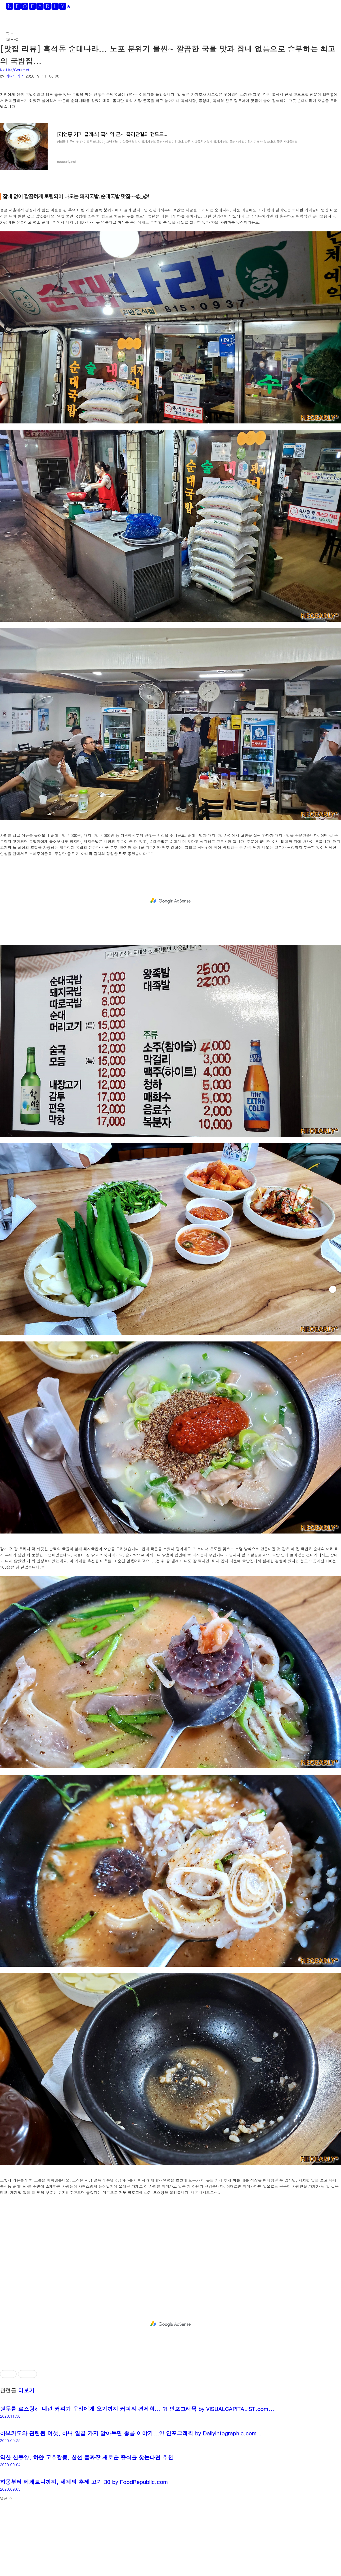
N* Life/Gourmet (14, 70)
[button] (7, 21)
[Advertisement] (170, 901)
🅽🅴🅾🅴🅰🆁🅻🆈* (38, 6)
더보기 (26, 2390)
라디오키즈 (14, 76)
